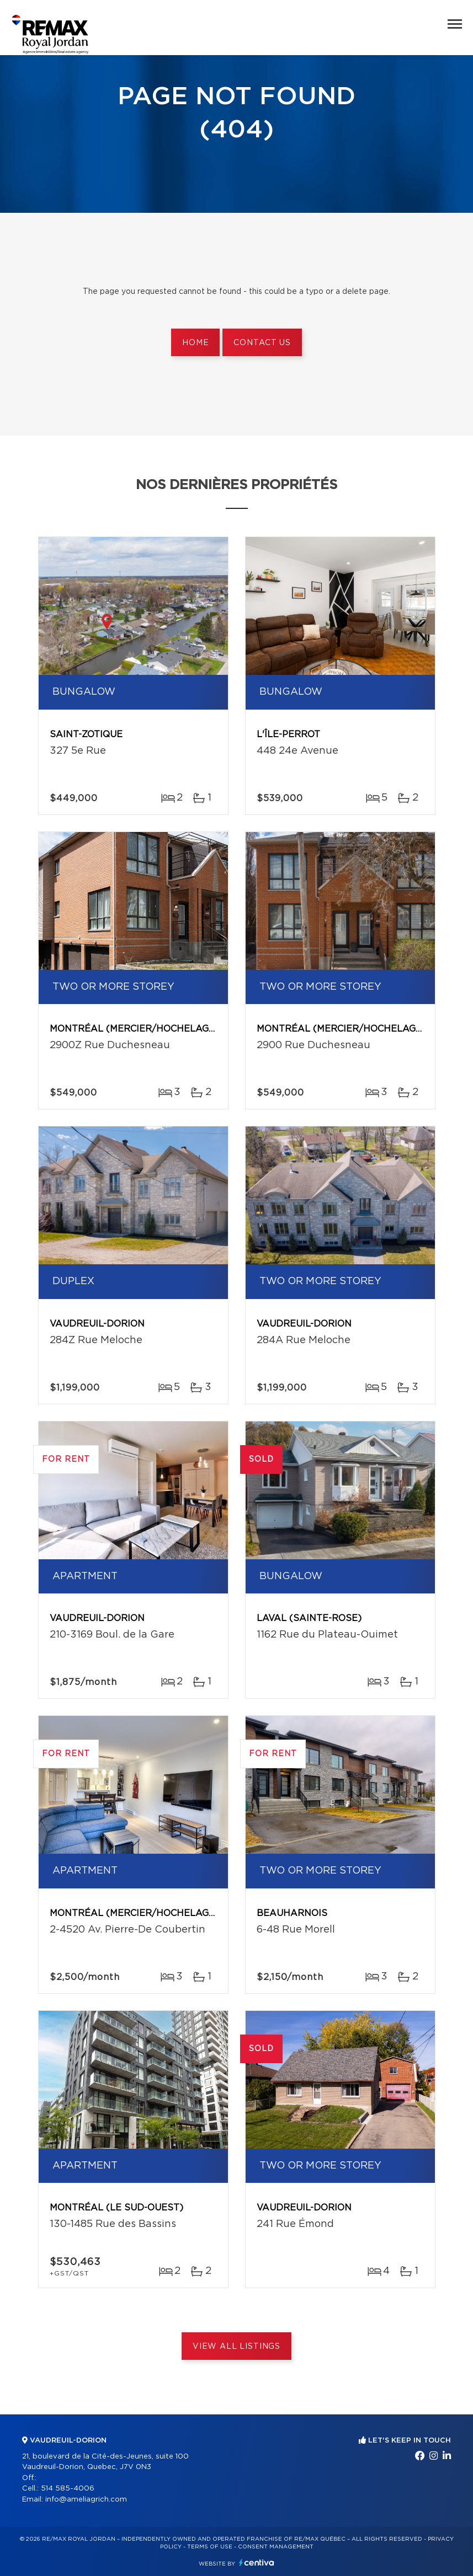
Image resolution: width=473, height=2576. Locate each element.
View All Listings (236, 2346)
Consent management (275, 2547)
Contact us (261, 343)
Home (195, 343)
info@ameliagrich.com (86, 2499)
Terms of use (209, 2547)
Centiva (256, 2562)
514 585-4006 (67, 2488)
